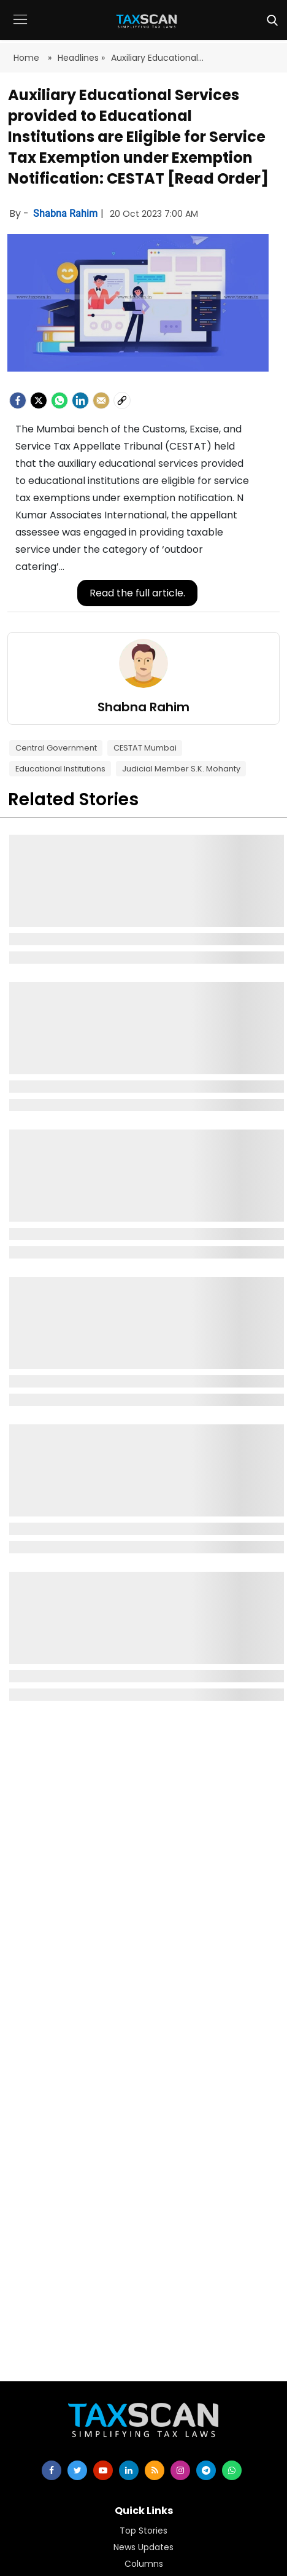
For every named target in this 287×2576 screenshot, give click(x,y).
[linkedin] (129, 2470)
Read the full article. (137, 593)
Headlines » (81, 58)
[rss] (154, 2470)
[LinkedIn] (80, 400)
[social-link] (122, 400)
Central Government (56, 748)
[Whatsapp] (59, 400)
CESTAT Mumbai (145, 748)
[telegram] (206, 2470)
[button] (20, 28)
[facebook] (17, 400)
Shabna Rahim (66, 213)
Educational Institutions (60, 768)
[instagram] (180, 2470)
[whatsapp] (232, 2470)
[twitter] (77, 2470)
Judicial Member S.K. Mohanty (181, 768)
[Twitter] (38, 400)
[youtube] (103, 2470)
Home (27, 58)
